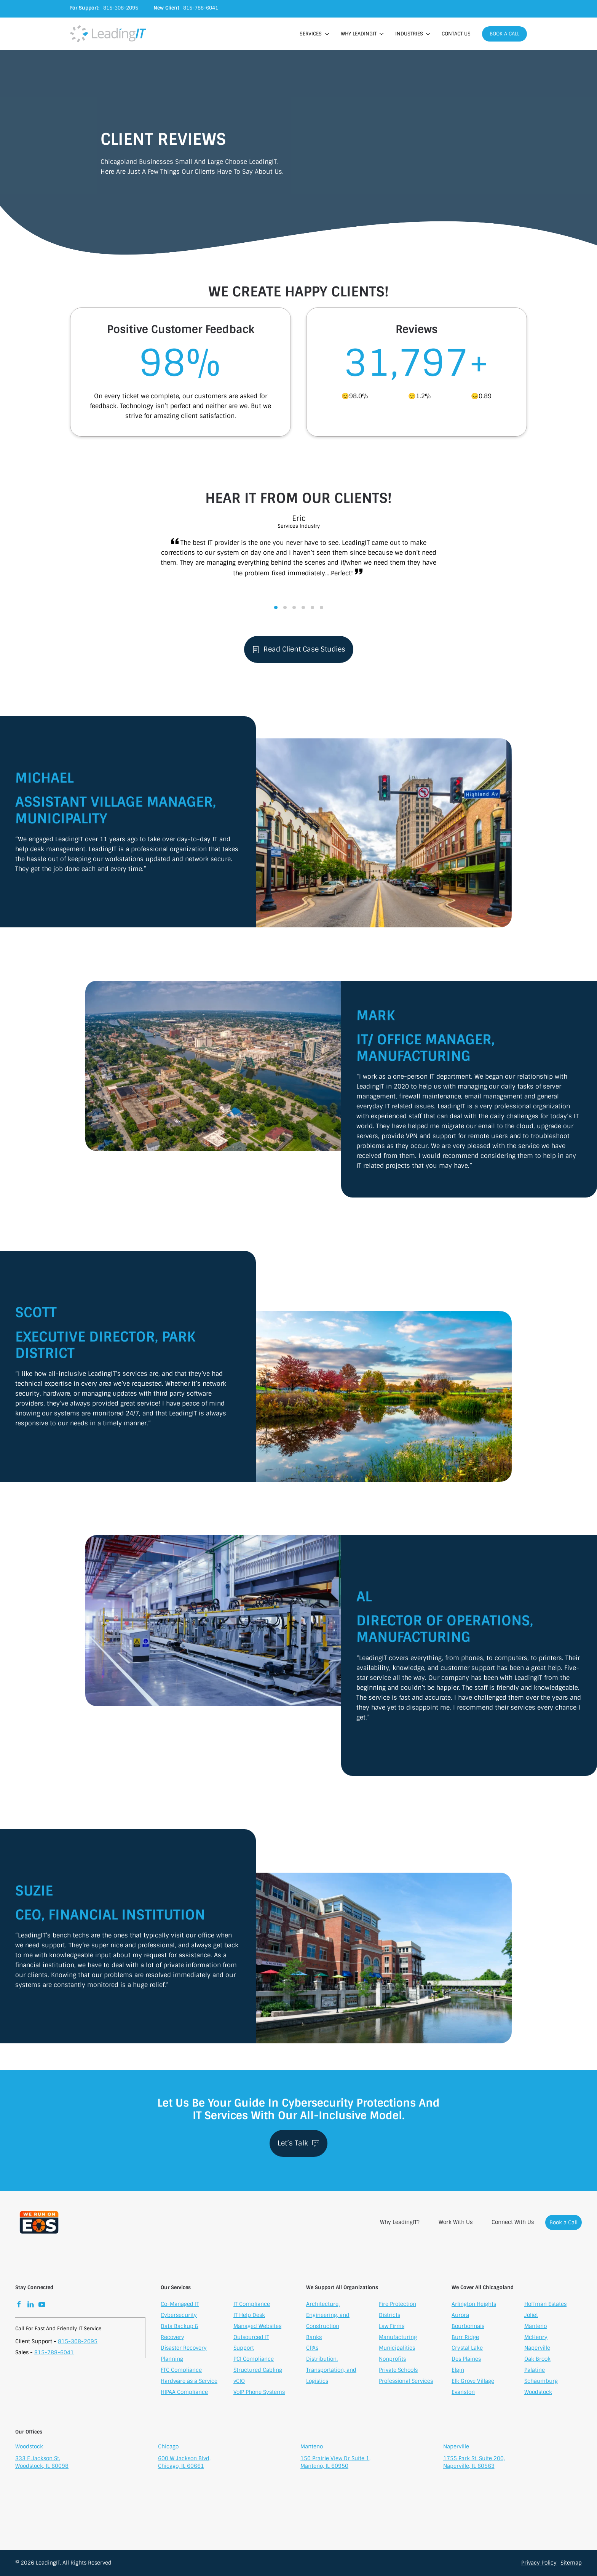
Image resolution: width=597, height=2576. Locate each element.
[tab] (276, 609)
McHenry (536, 2339)
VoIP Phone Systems (259, 2393)
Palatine (534, 2371)
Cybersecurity (179, 2316)
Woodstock (538, 2393)
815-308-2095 (77, 2343)
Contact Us (456, 33)
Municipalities (397, 2350)
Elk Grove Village (473, 2382)
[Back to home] (108, 33)
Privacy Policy (539, 2562)
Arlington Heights (474, 2305)
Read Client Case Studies (298, 651)
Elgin (458, 2371)
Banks (314, 2339)
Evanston (463, 2393)
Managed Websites (257, 2328)
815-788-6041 (54, 2354)
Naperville (537, 2350)
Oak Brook (537, 2360)
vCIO (239, 2382)
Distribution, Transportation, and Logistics (331, 2371)
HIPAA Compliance (184, 2393)
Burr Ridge (465, 2339)
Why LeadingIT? (400, 2224)
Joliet (531, 2316)
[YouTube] (42, 2305)
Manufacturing (398, 2339)
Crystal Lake (467, 2350)
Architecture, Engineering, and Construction (328, 2316)
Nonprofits (392, 2360)
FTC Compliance (181, 2371)
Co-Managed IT (180, 2305)
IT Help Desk (249, 2316)
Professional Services (406, 2382)
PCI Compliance (253, 2360)
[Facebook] (19, 2305)
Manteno (535, 2328)
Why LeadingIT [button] (362, 33)
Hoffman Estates (545, 2305)
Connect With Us (513, 2224)
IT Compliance (251, 2305)
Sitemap (571, 2562)
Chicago (168, 2448)
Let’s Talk (298, 2143)
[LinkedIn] (30, 2305)
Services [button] (314, 33)
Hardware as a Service (189, 2382)
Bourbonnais (468, 2328)
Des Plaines (466, 2360)
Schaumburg (541, 2382)
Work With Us (455, 2224)
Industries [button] (412, 33)
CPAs (312, 2350)
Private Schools (398, 2371)
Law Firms (391, 2328)
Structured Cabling (257, 2371)
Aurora (460, 2316)
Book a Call (504, 33)
